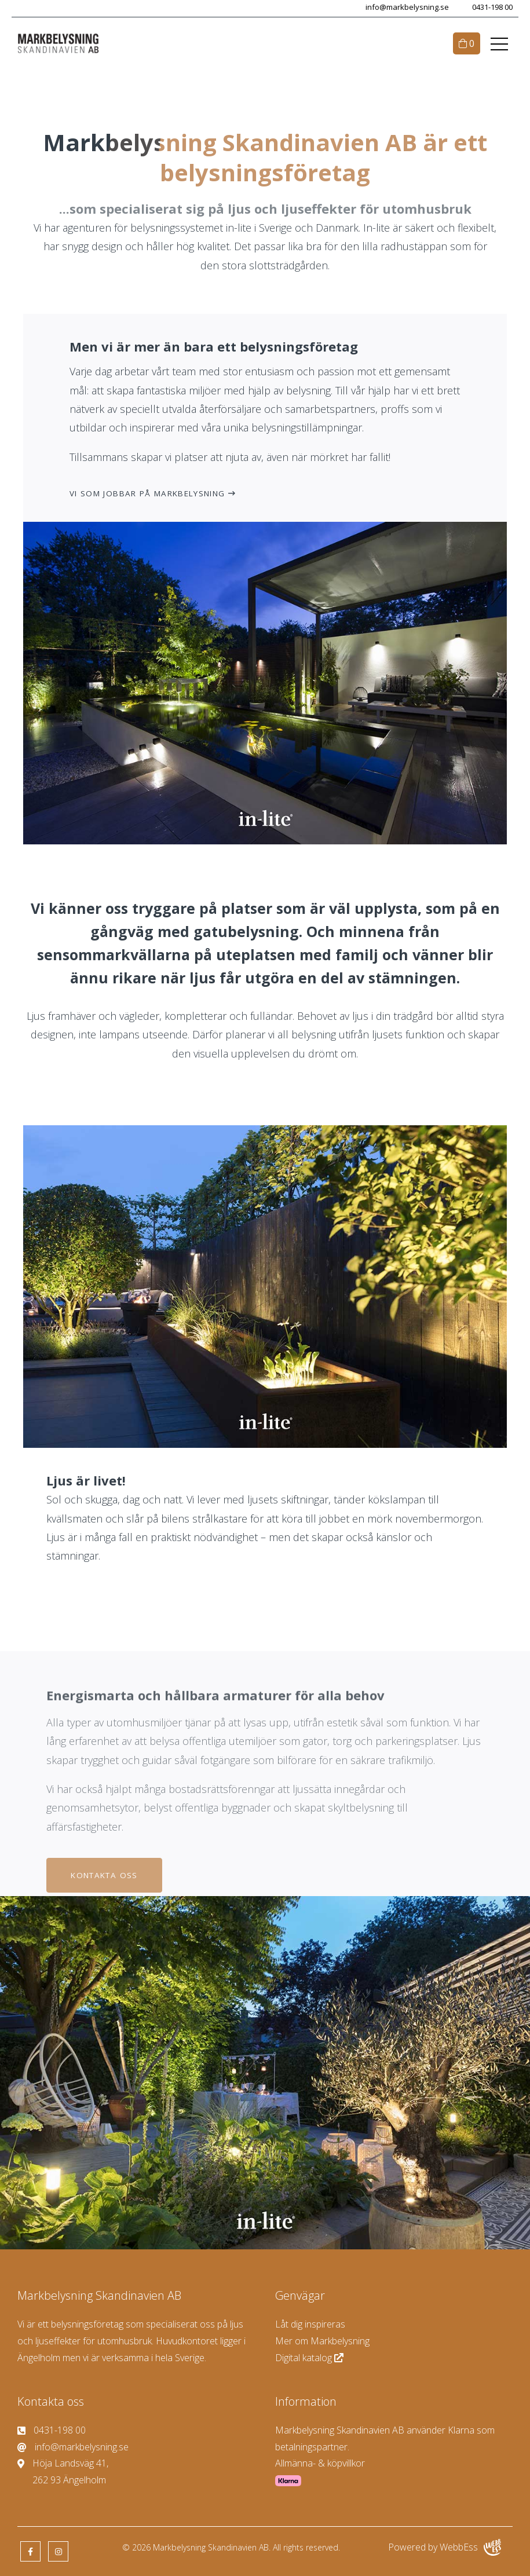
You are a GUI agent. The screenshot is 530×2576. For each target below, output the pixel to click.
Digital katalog (310, 2357)
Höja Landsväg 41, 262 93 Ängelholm (62, 2470)
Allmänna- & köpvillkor (320, 2463)
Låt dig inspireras (310, 2324)
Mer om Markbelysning (322, 2340)
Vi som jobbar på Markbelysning (147, 493)
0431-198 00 (492, 7)
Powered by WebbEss (444, 2547)
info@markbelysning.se (407, 7)
